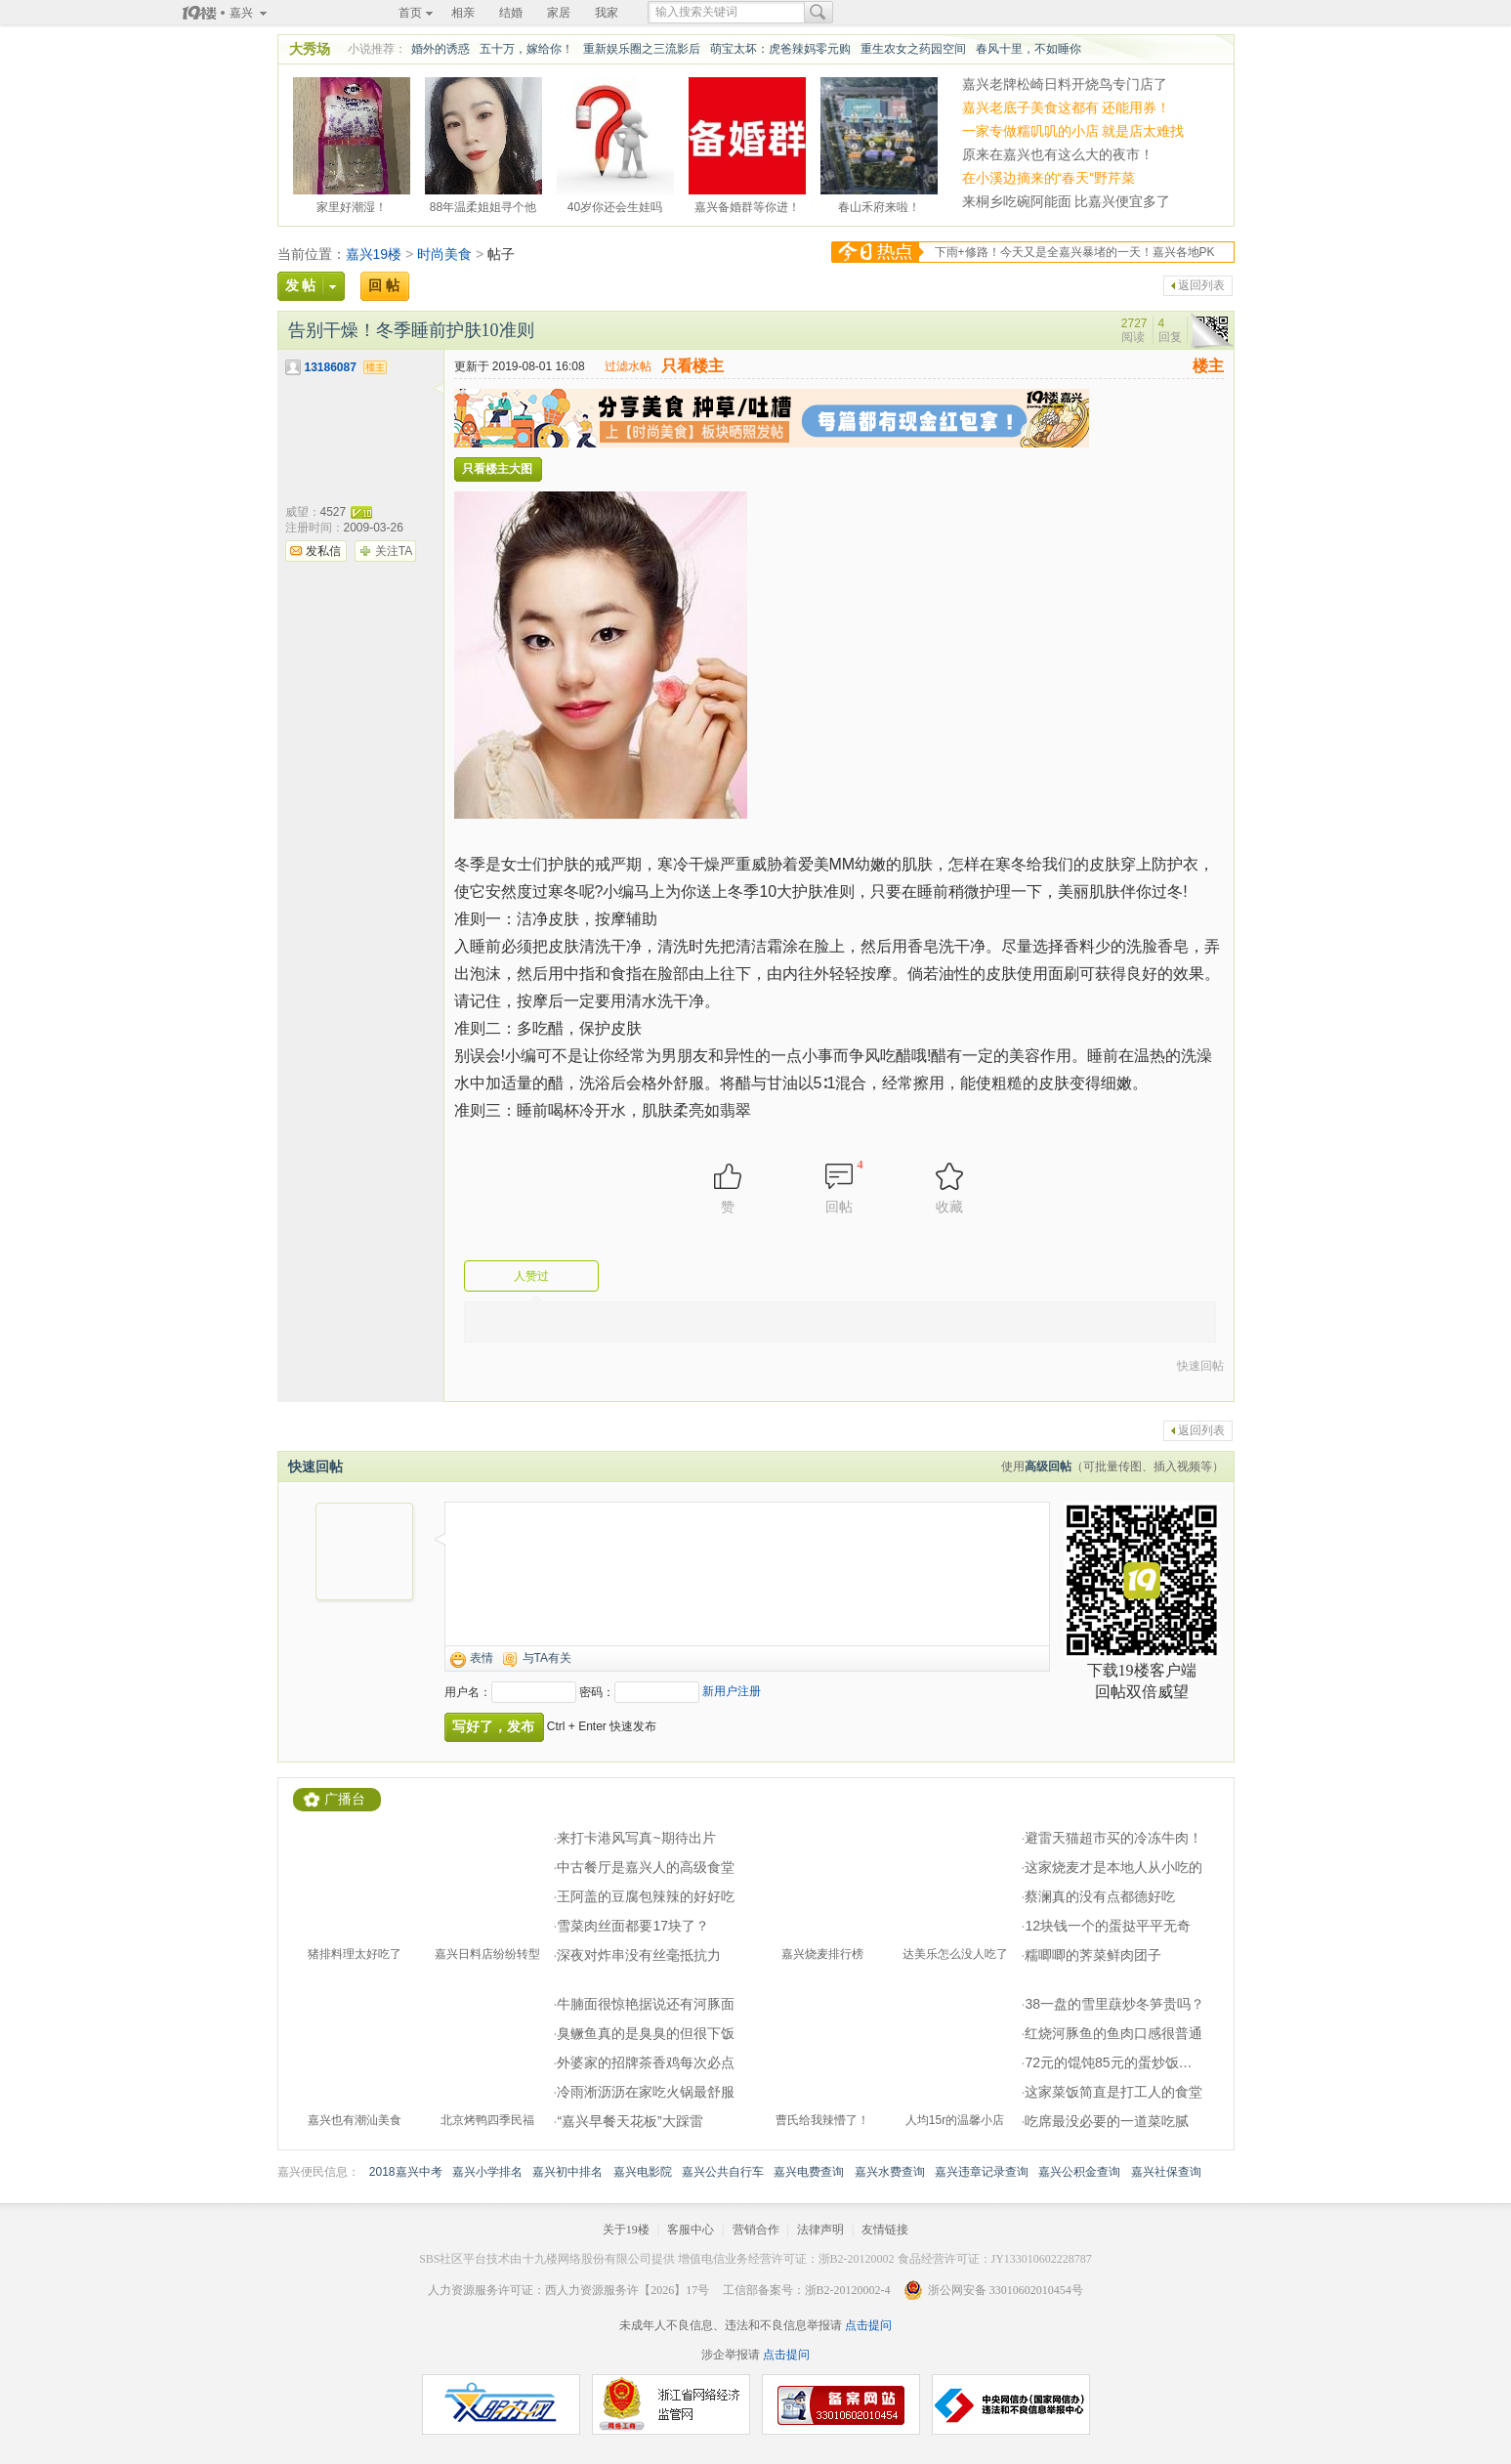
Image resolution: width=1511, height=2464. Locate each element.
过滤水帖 (628, 366)
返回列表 (1201, 285)
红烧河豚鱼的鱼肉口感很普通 (1113, 2033)
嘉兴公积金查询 (1079, 2172)
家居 (558, 13)
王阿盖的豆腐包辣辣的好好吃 (646, 1896)
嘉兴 (241, 13)
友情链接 (884, 2229)
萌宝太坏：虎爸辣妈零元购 (780, 49)
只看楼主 (692, 366)
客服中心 (690, 2229)
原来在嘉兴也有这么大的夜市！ (1058, 154)
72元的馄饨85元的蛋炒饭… (1108, 2062)
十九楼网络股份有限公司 (587, 2259)
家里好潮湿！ (351, 204)
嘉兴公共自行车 (723, 2172)
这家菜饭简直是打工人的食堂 (1113, 2092)
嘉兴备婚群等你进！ (747, 204)
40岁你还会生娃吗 (614, 204)
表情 (481, 1658)
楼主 (1208, 366)
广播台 (344, 1799)
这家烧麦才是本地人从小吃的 (1113, 1867)
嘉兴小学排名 (487, 2172)
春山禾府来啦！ (879, 204)
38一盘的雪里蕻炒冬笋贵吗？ (1114, 2004)
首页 (410, 13)
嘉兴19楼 (374, 254)
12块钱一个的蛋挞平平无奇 (1108, 1925)
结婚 (511, 13)
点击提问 (867, 2325)
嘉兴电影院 (642, 2172)
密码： (596, 1692)
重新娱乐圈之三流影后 (641, 49)
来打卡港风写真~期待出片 (636, 1838)
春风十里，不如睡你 (1028, 49)
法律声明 (820, 2229)
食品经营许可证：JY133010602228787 (995, 2259)
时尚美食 (444, 254)
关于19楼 (626, 2229)
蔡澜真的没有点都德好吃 (1100, 1896)
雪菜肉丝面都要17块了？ (633, 1925)
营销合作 (756, 2229)
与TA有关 (547, 1658)
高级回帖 (1048, 1466)
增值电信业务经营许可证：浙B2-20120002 (786, 2259)
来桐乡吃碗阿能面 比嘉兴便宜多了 (1066, 201)
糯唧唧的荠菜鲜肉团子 (1093, 1955)
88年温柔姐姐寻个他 (483, 204)
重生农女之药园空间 (913, 49)
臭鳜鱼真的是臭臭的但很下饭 (646, 2033)
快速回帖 (1200, 1366)
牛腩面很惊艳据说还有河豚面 (646, 2004)
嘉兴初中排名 (567, 2172)
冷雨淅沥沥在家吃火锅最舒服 (646, 2092)
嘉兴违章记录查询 (981, 2172)
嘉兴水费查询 (890, 2172)
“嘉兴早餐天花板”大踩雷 (629, 2121)
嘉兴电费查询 (809, 2172)
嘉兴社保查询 (1166, 2172)
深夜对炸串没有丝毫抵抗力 (639, 1955)
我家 (606, 13)
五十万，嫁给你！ (526, 49)
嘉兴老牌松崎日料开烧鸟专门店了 (1064, 84)
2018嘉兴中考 (405, 2172)
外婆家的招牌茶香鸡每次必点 (646, 2062)
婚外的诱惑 (440, 49)
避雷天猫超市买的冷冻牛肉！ (1113, 1838)
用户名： (467, 1692)
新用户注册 (731, 1691)
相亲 (463, 13)
